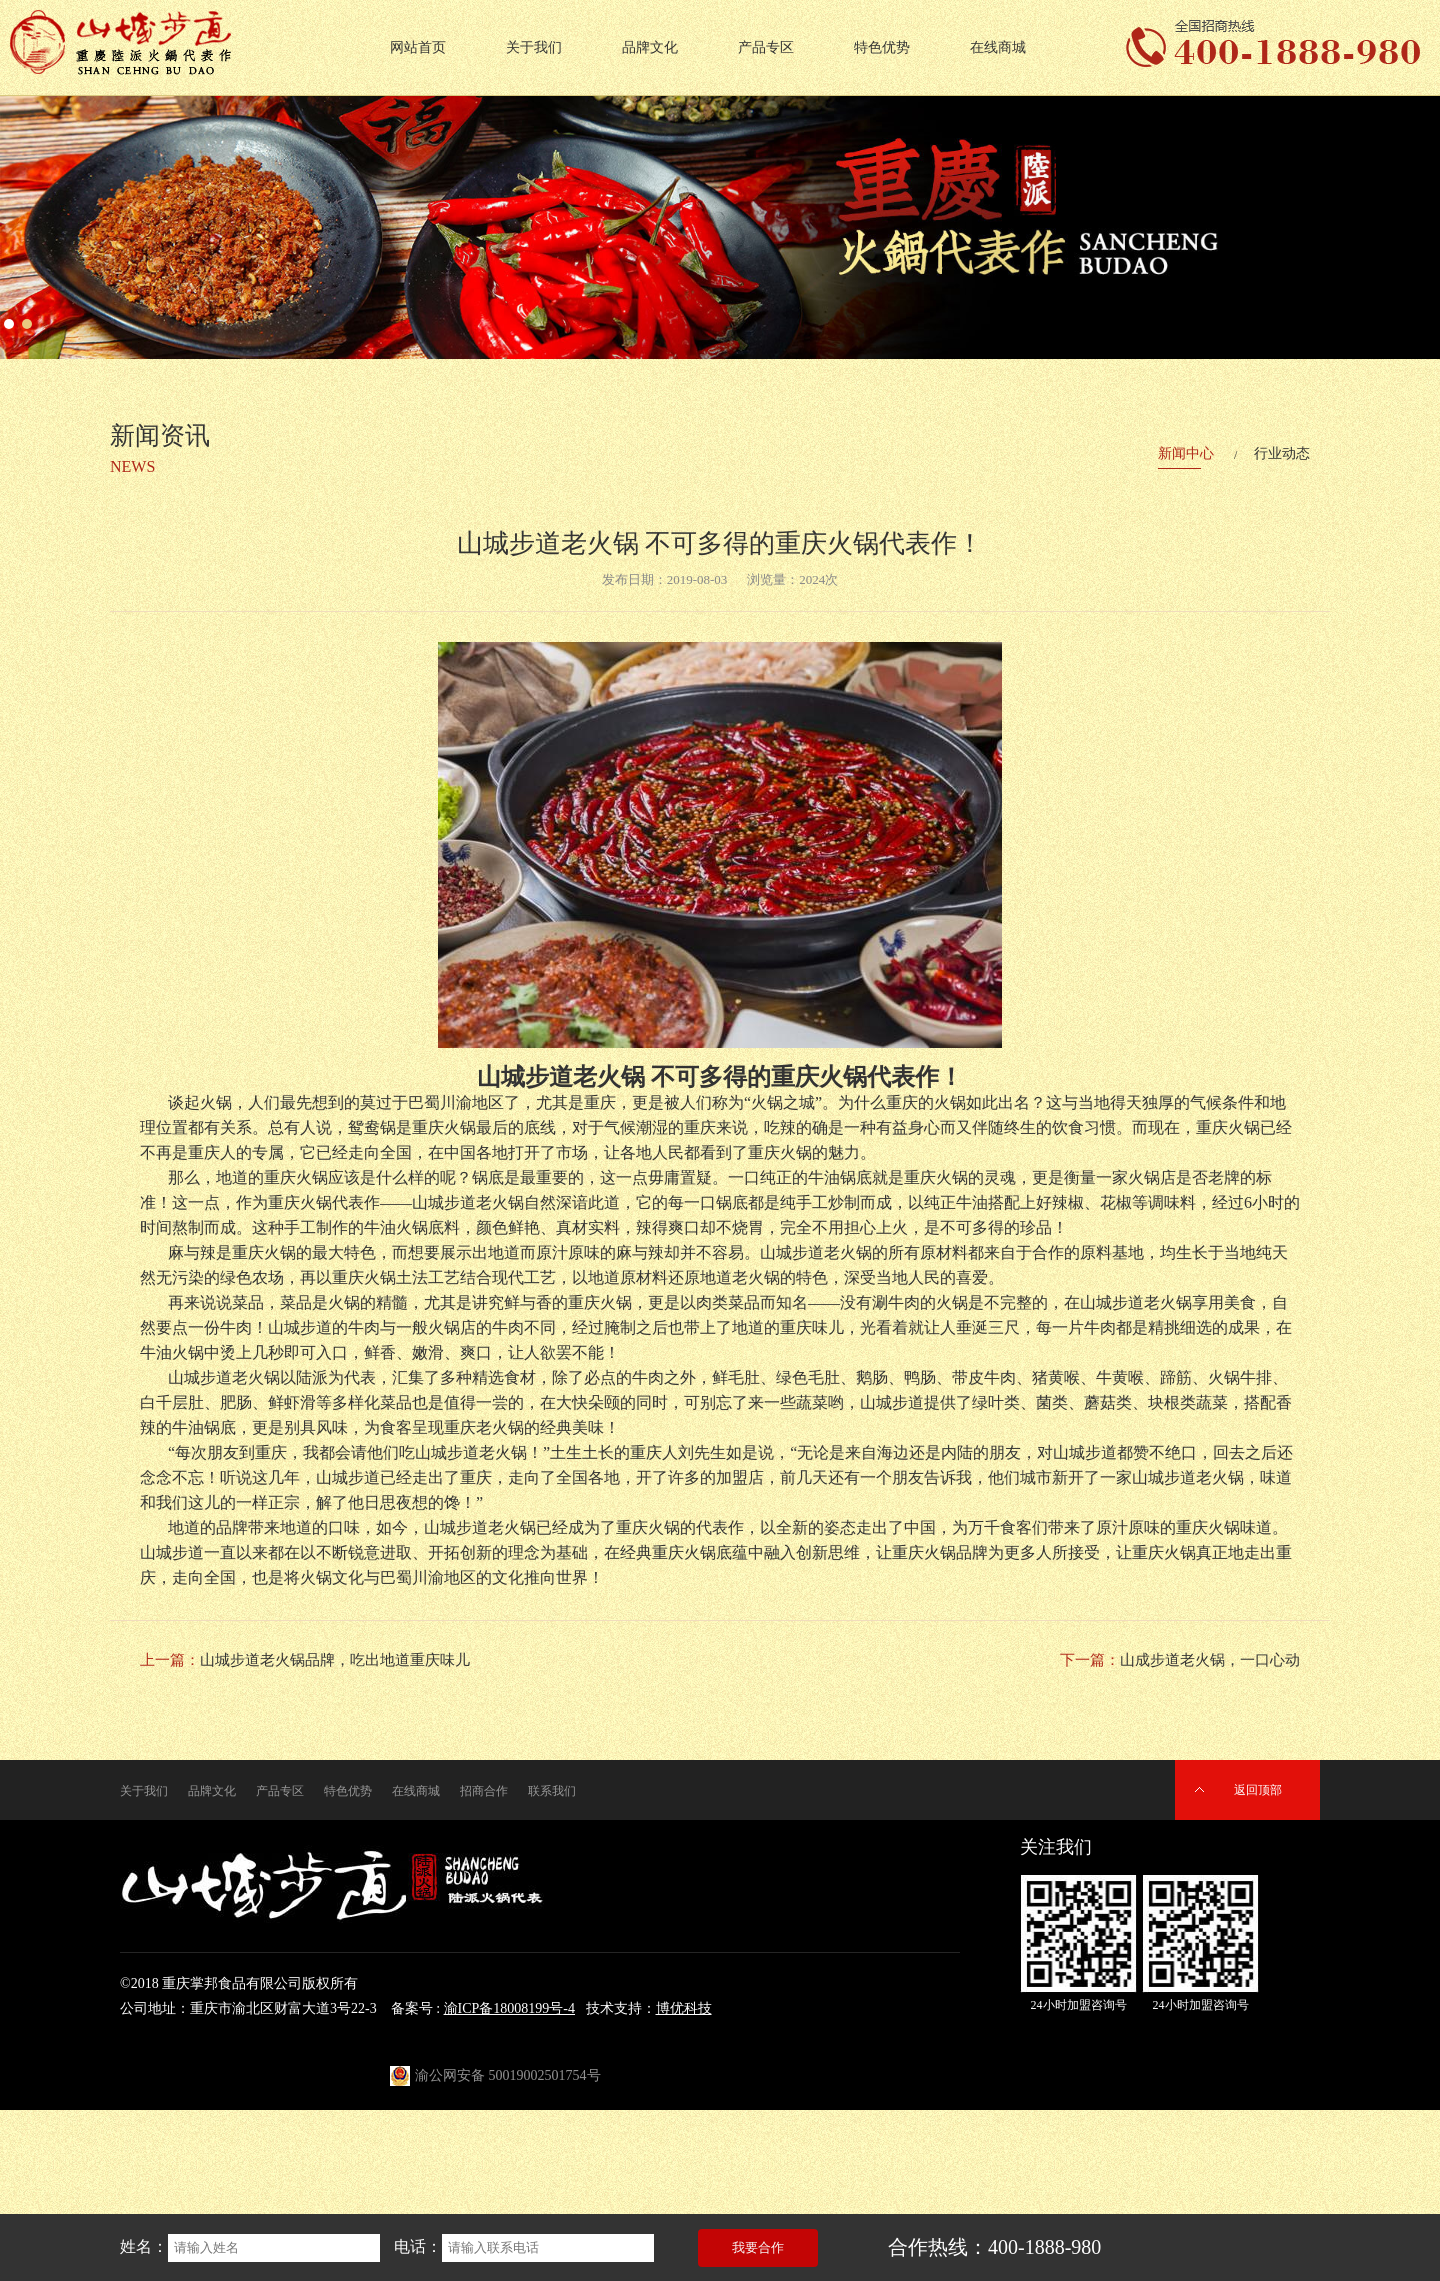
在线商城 (998, 47)
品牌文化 (650, 47)
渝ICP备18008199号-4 (509, 2008)
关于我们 (534, 47)
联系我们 (552, 1791)
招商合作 (484, 1791)
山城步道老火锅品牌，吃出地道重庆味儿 (335, 1660)
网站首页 (418, 47)
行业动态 (1282, 453)
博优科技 (684, 2008)
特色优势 (882, 47)
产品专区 (766, 47)
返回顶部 (1258, 1790)
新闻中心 (1186, 453)
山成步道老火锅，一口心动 (1210, 1660)
